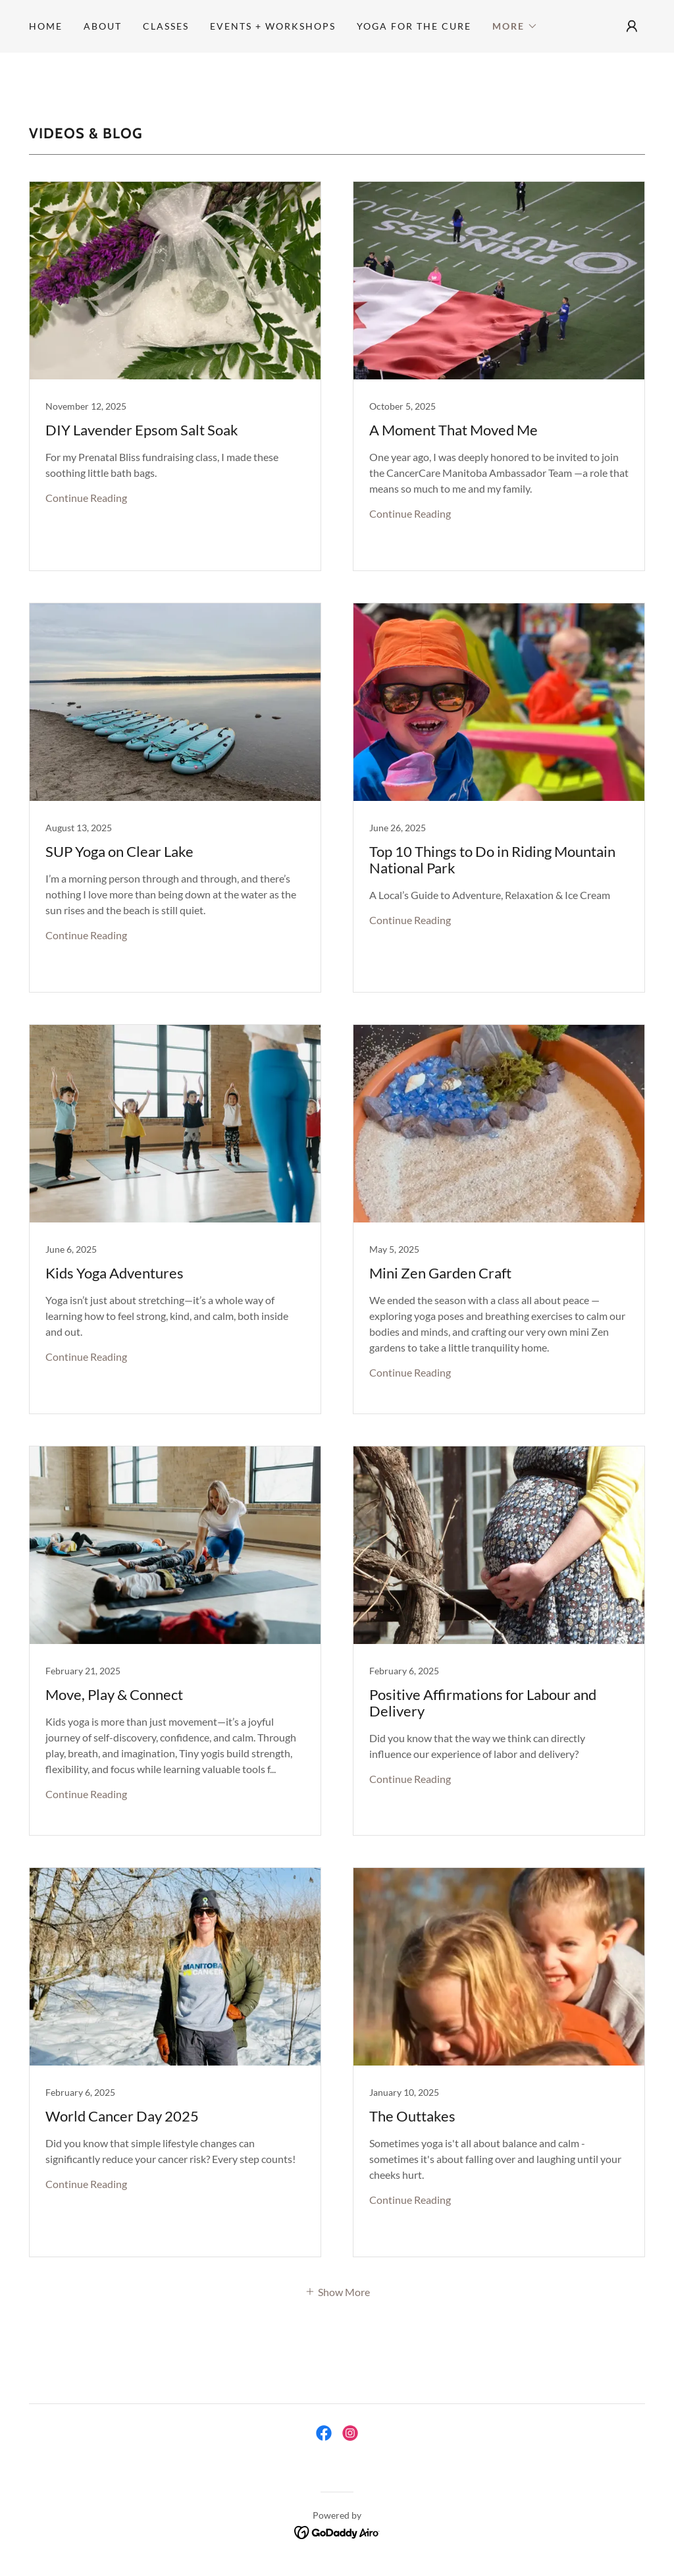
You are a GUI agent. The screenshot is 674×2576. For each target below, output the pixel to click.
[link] (175, 376)
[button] (515, 26)
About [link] (103, 26)
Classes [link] (166, 26)
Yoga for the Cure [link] (414, 26)
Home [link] (46, 26)
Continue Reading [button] (86, 497)
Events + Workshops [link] (273, 26)
